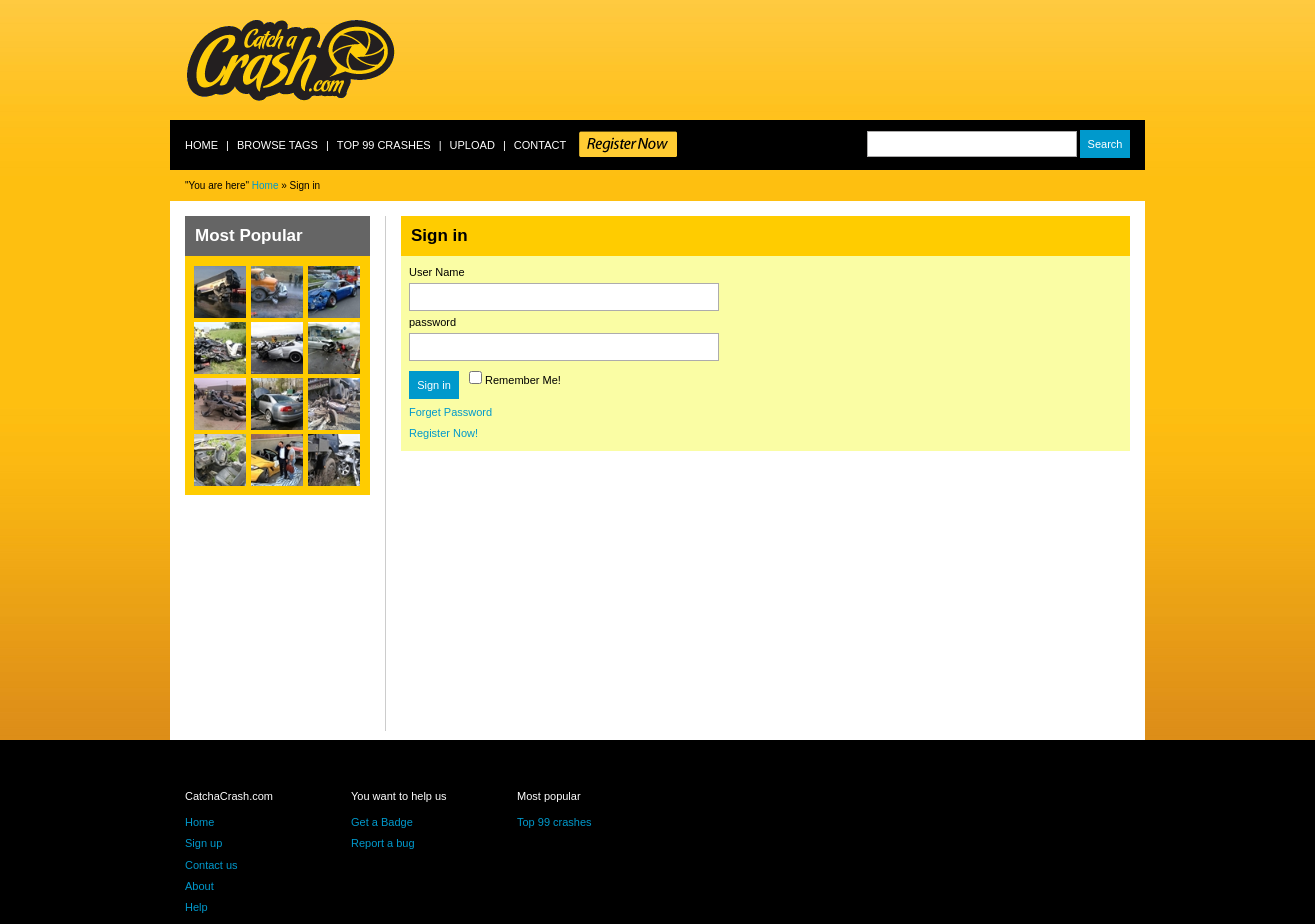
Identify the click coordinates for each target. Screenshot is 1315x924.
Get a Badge (382, 822)
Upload (472, 145)
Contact (540, 145)
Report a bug (383, 843)
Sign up (203, 843)
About (199, 886)
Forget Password (450, 412)
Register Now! (443, 433)
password (432, 322)
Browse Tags (277, 145)
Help (196, 907)
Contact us (211, 865)
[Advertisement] (781, 60)
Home (201, 145)
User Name (437, 272)
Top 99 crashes (384, 145)
